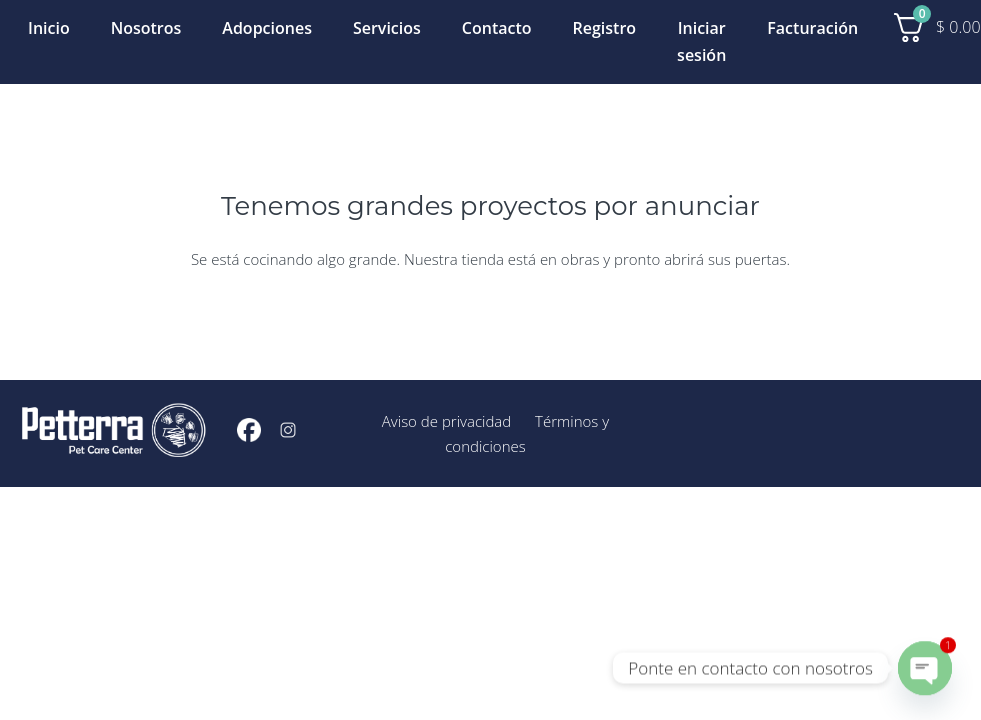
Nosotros (146, 28)
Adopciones (267, 28)
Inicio (49, 28)
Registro (605, 28)
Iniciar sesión (701, 41)
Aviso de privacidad (446, 421)
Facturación (812, 28)
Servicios (387, 28)
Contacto (497, 28)
